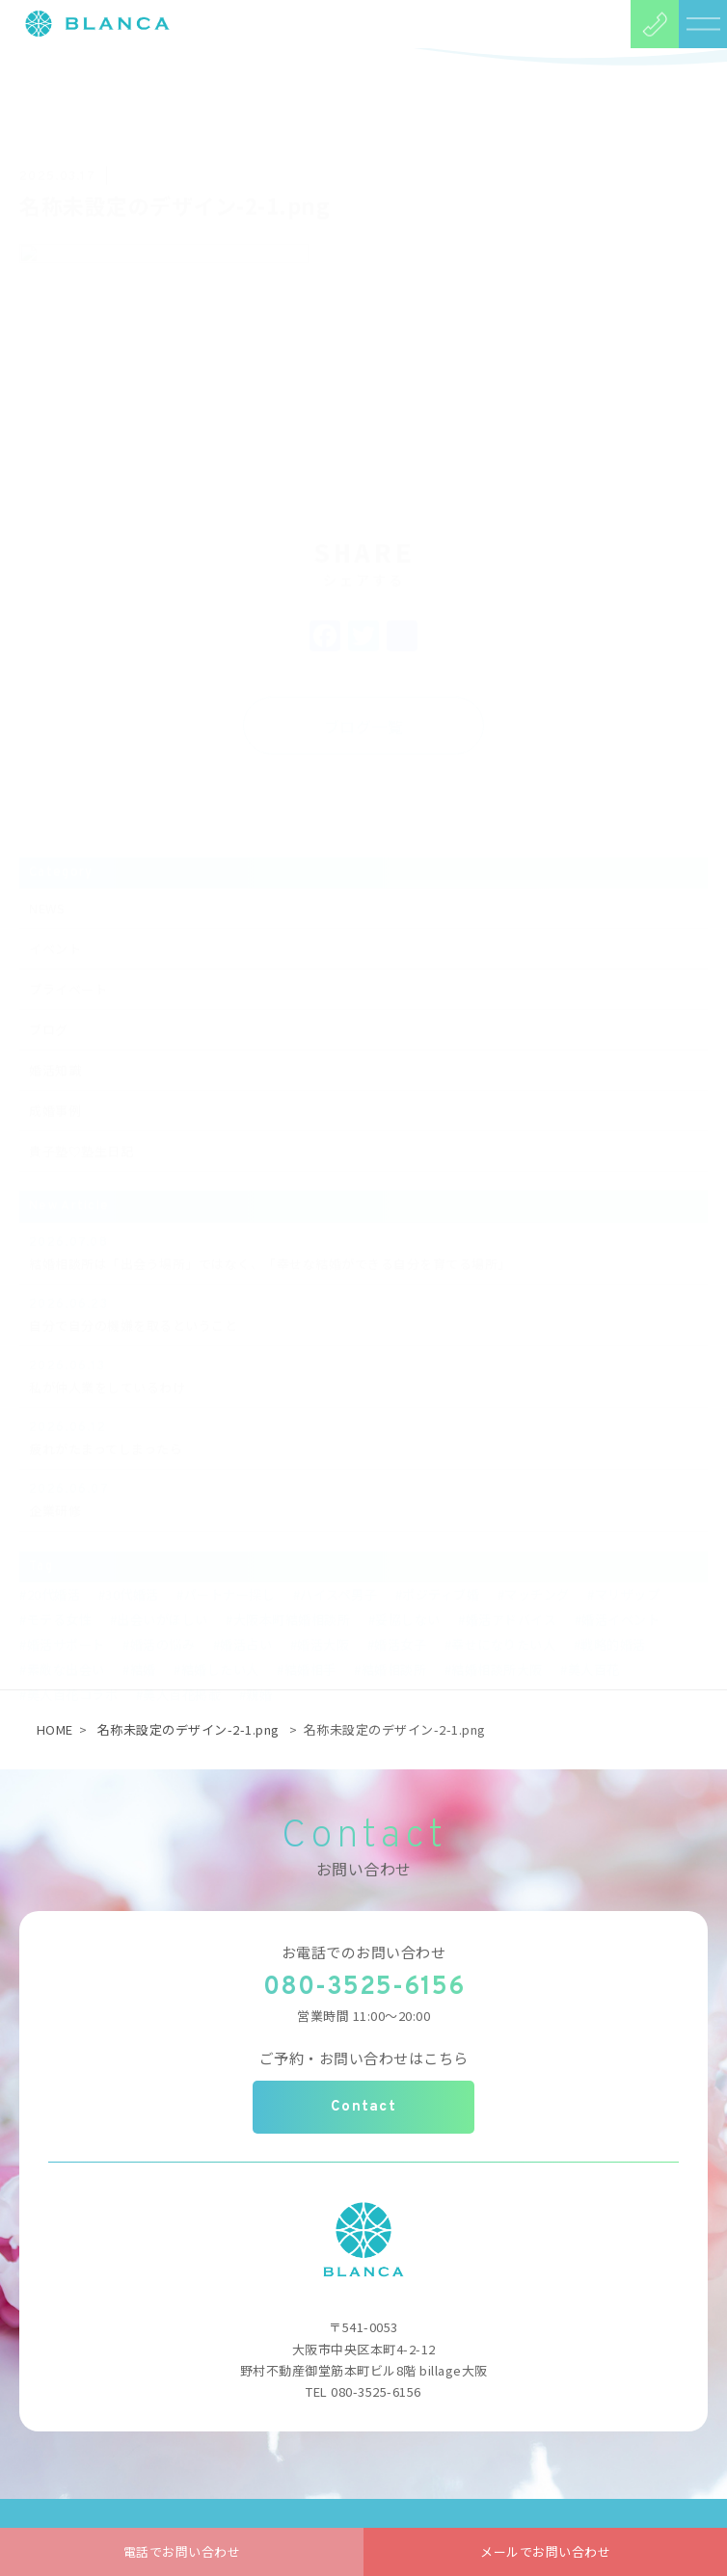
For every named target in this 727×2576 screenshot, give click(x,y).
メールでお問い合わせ (545, 2551)
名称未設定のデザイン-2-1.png (188, 1729)
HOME (55, 1729)
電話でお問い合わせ (182, 2551)
